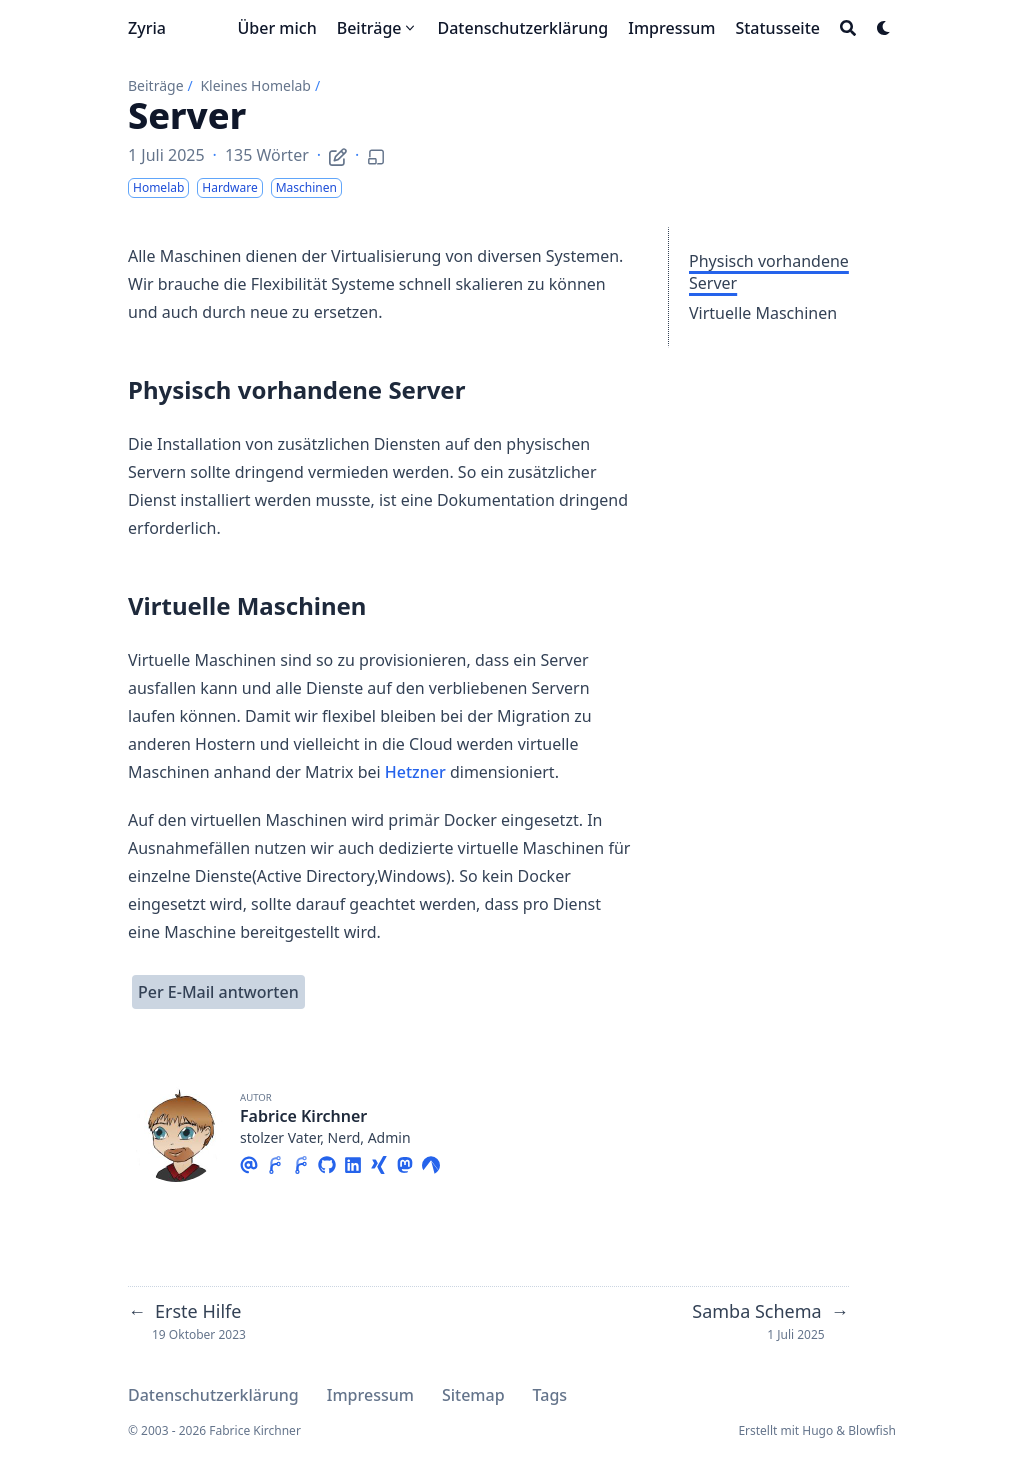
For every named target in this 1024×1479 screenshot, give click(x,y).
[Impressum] (671, 28)
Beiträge (156, 85)
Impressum (370, 1395)
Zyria (147, 28)
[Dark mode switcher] (884, 28)
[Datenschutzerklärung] (523, 28)
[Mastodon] (405, 1162)
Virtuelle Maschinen (763, 313)
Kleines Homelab (255, 85)
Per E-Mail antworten (218, 992)
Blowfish (872, 1430)
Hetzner (415, 772)
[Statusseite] (777, 28)
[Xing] (379, 1162)
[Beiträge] (377, 28)
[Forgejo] (275, 1162)
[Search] (848, 28)
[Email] (249, 1162)
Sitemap (473, 1395)
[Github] (327, 1162)
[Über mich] (276, 28)
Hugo (817, 1430)
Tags (550, 1395)
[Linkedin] (353, 1162)
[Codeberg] (431, 1162)
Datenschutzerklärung (213, 1395)
